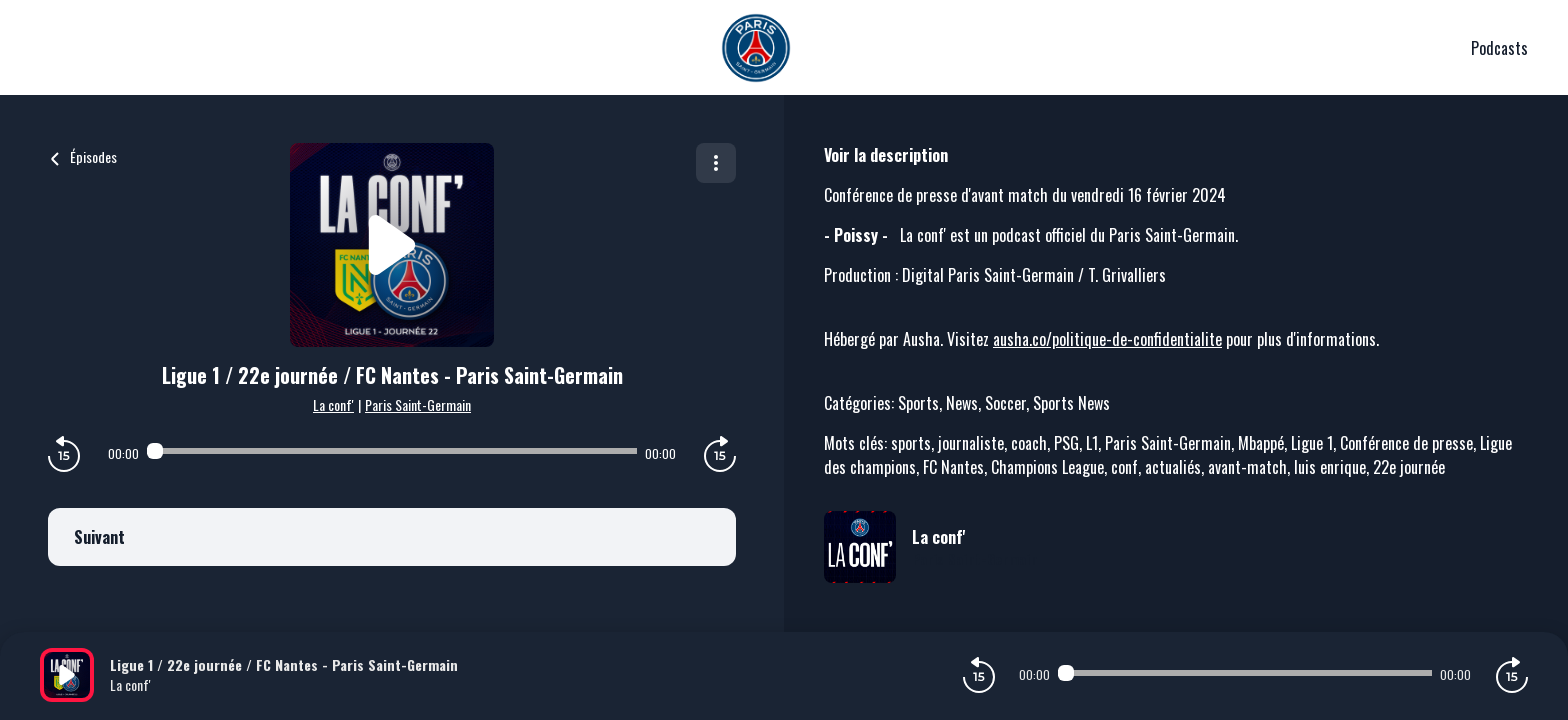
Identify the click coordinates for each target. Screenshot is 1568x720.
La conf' (333, 404)
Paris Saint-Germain (418, 404)
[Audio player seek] (392, 451)
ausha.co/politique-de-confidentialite (1107, 339)
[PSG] (755, 48)
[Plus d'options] (716, 163)
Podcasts (1499, 48)
